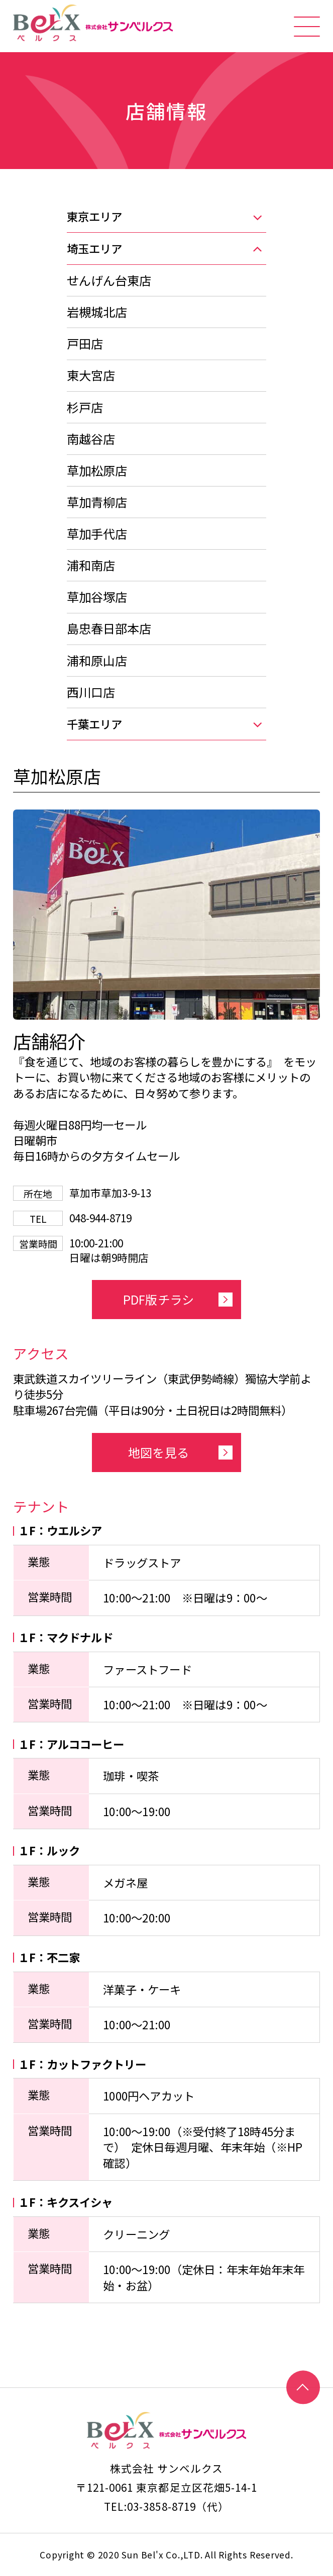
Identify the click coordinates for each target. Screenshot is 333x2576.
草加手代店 (97, 533)
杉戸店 (85, 407)
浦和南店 (91, 565)
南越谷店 (91, 438)
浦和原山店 (97, 660)
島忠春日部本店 (109, 628)
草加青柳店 (97, 502)
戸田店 (85, 343)
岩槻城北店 (97, 311)
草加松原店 (97, 470)
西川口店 (91, 692)
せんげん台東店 (109, 280)
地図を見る (158, 1452)
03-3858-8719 (161, 2506)
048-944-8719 (100, 1217)
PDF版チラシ (158, 1299)
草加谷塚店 (97, 596)
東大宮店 (91, 375)
